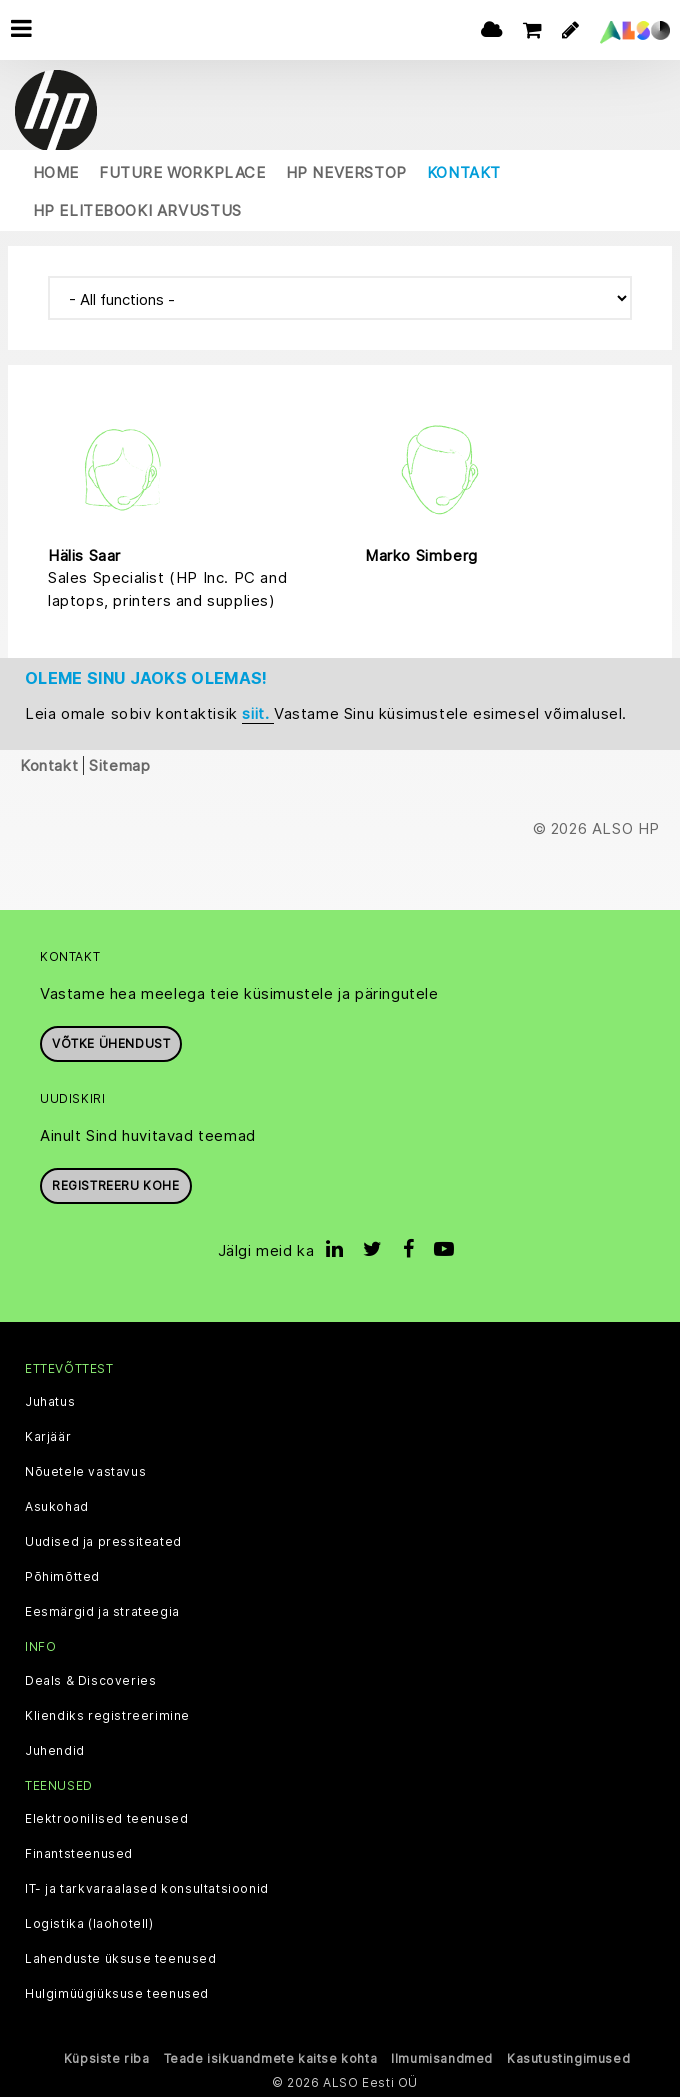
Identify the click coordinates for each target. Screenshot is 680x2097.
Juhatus (50, 1402)
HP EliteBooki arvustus (137, 210)
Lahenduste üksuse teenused (121, 1959)
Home (56, 172)
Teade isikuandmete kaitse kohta (271, 2058)
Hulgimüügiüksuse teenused (117, 1994)
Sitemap (119, 765)
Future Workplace (182, 172)
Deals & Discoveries (90, 1681)
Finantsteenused (79, 1854)
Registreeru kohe (116, 1185)
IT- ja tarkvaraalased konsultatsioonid (147, 1889)
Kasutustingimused (568, 2058)
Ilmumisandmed (442, 2058)
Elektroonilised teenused (106, 1819)
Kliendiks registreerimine (107, 1716)
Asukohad (57, 1507)
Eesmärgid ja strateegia (102, 1612)
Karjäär (48, 1437)
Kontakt (464, 172)
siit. (258, 713)
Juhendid (55, 1751)
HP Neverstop (346, 172)
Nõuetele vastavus (85, 1472)
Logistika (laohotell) (89, 1924)
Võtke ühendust (111, 1043)
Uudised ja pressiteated (103, 1542)
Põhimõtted (62, 1577)
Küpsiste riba (107, 2058)
